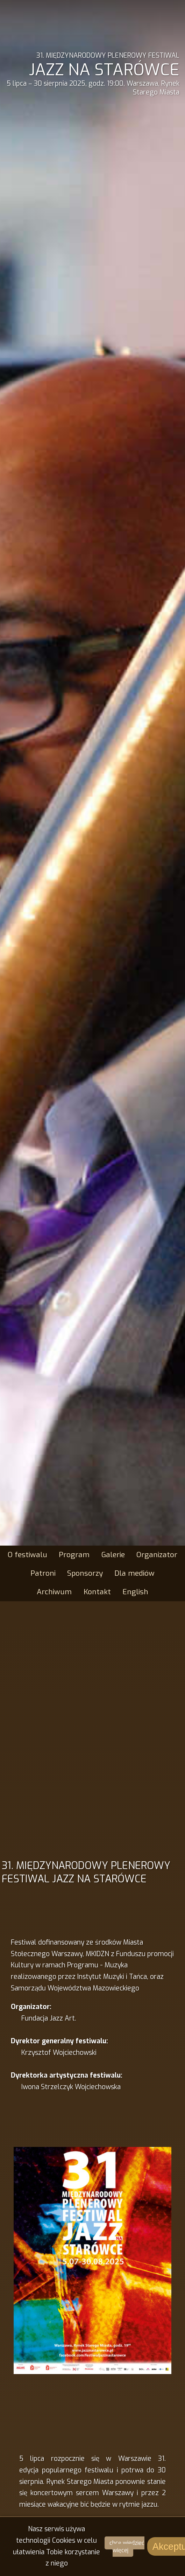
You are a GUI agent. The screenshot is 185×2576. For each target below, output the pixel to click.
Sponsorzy (85, 1573)
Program (74, 1555)
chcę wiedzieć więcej (126, 2546)
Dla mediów (134, 1573)
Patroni (43, 1573)
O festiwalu (27, 1555)
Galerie (113, 1555)
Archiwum (54, 1592)
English (135, 1592)
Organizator (156, 1555)
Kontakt (97, 1592)
